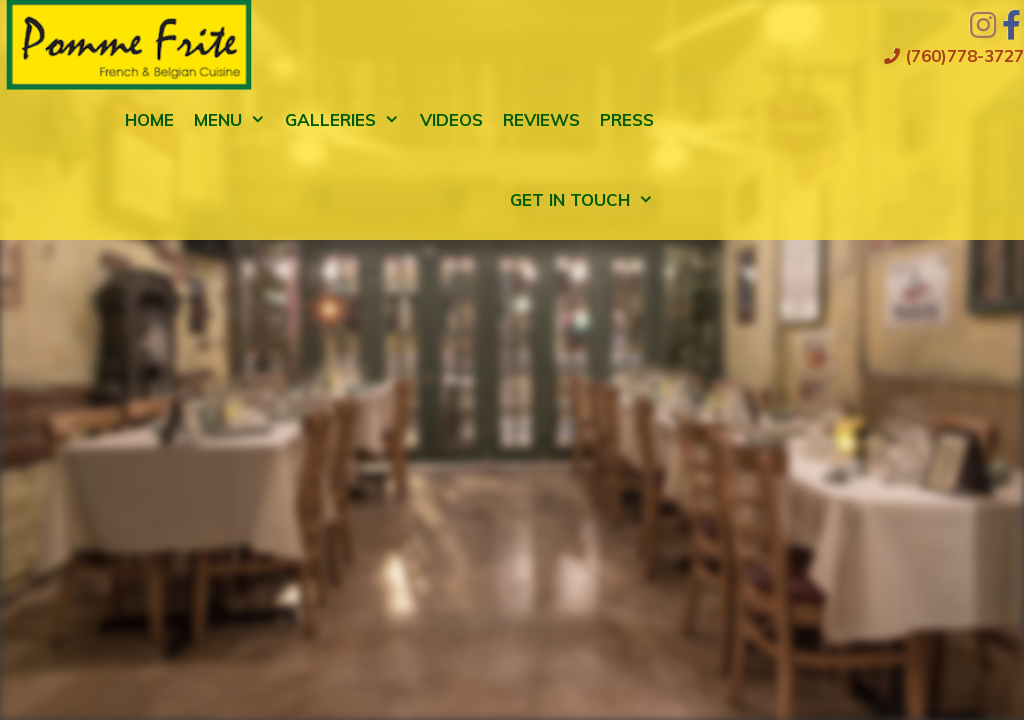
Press (627, 119)
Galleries (347, 120)
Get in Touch (587, 200)
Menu (235, 120)
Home (149, 119)
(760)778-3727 (954, 55)
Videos (451, 119)
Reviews (541, 119)
